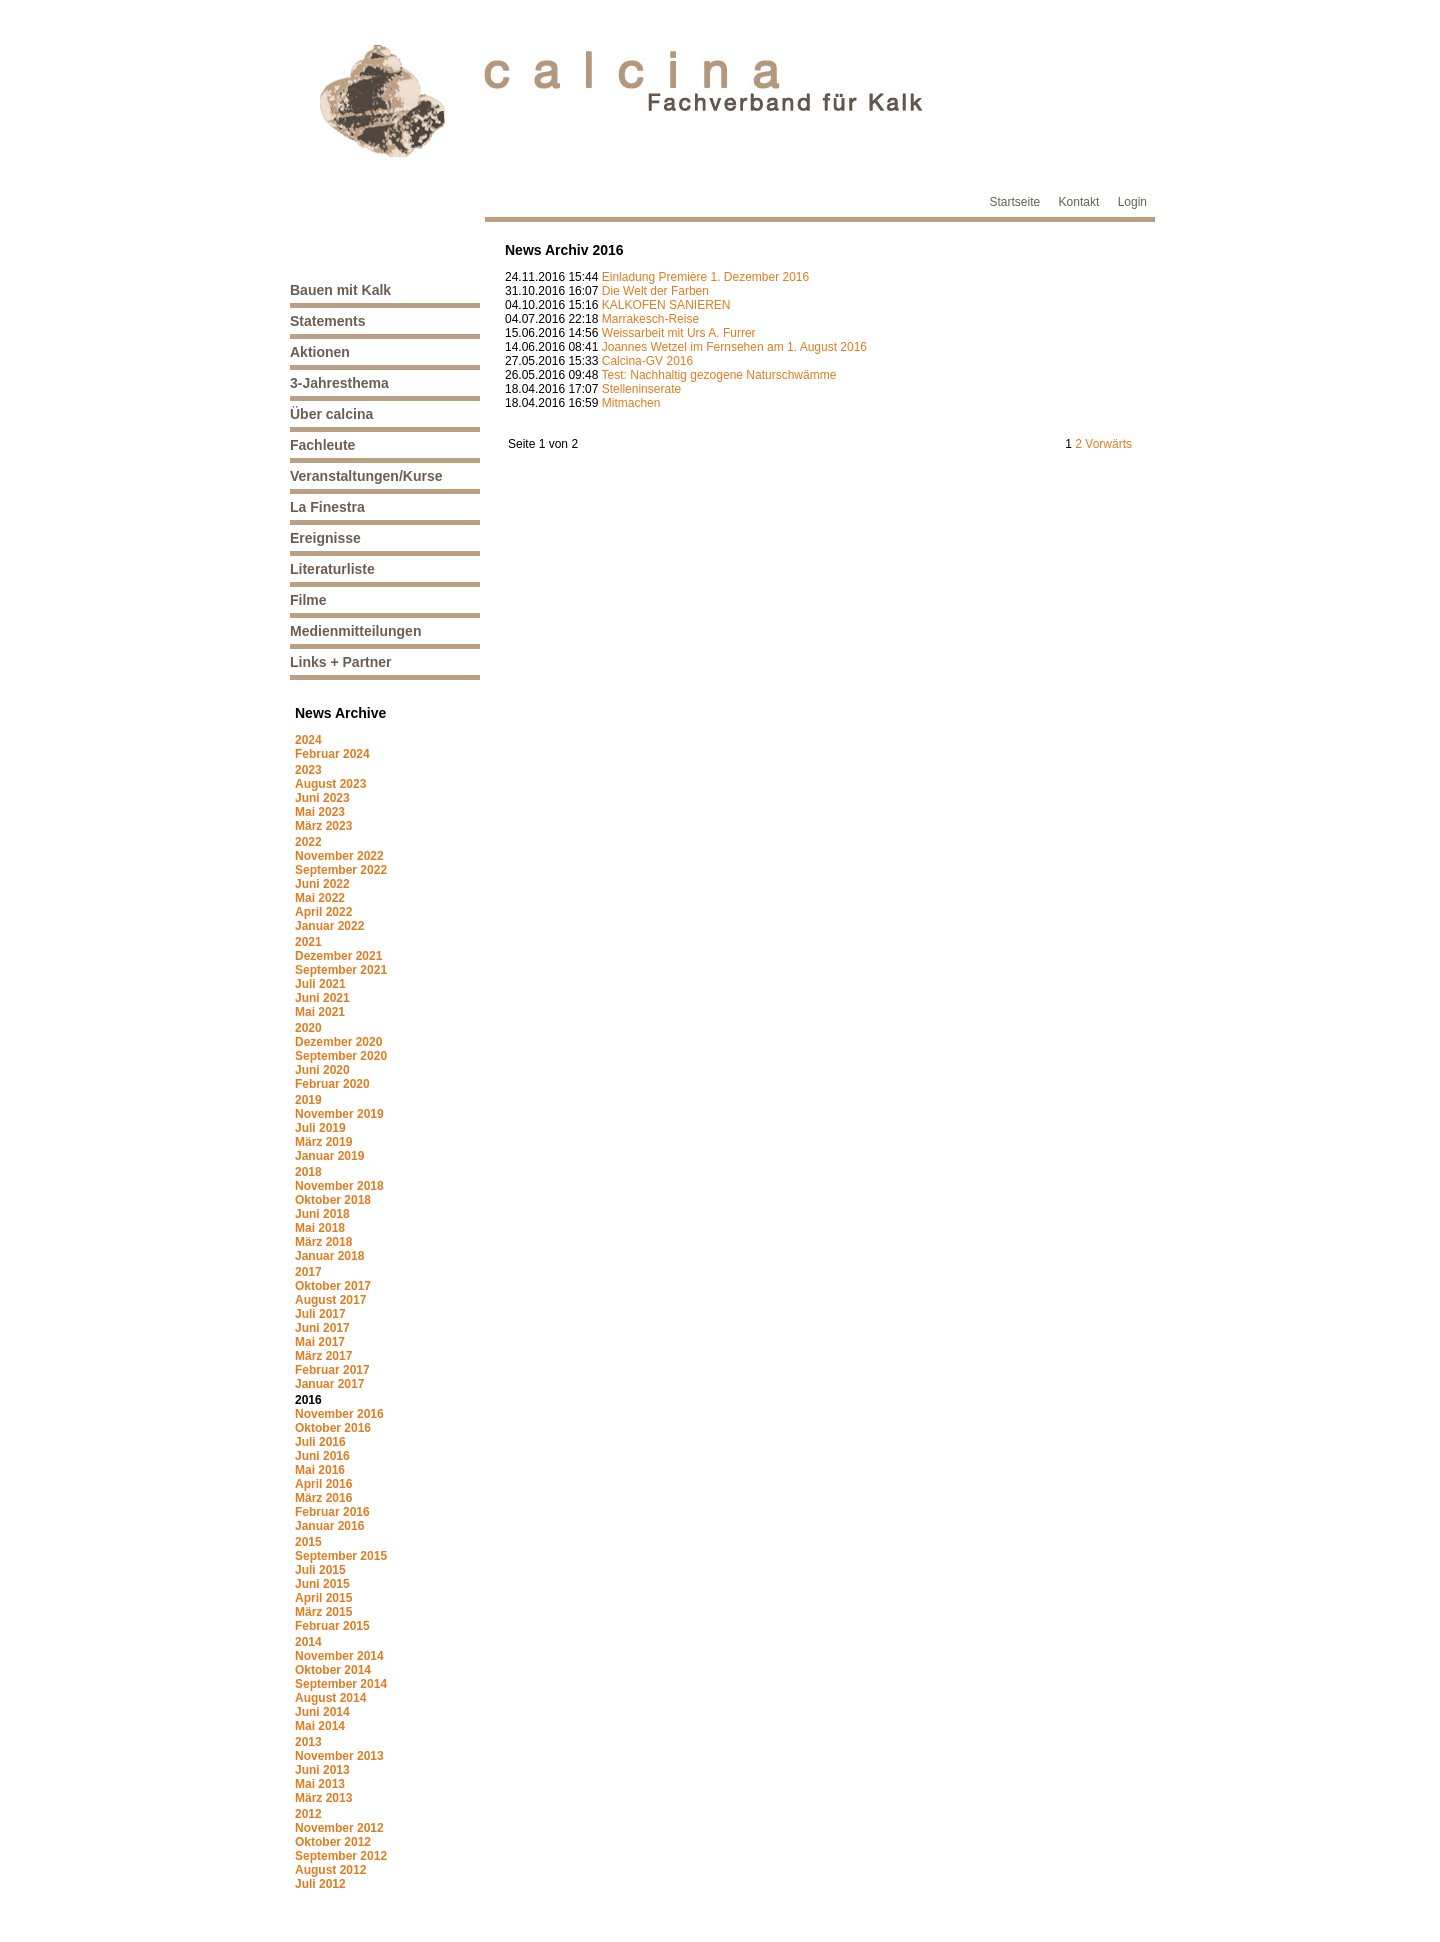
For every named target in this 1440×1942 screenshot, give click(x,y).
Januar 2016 (329, 1526)
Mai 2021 (320, 1012)
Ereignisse (325, 538)
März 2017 (323, 1356)
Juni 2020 (322, 1070)
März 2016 (323, 1498)
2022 (308, 842)
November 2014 (339, 1656)
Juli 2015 (320, 1570)
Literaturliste (332, 569)
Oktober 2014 (333, 1670)
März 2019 (323, 1142)
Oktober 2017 (333, 1286)
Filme (308, 600)
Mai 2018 (320, 1228)
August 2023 (330, 784)
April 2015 (323, 1598)
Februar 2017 (332, 1370)
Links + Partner (341, 662)
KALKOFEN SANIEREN (666, 305)
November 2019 (339, 1114)
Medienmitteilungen (355, 631)
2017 (308, 1272)
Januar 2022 (329, 926)
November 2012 (339, 1828)
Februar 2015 (332, 1626)
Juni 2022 (322, 884)
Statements (327, 321)
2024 (308, 740)
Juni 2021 (322, 998)
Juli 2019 (320, 1128)
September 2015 (341, 1556)
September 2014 (341, 1684)
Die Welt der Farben (655, 291)
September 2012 (341, 1856)
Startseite (1015, 202)
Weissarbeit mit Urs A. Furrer (679, 333)
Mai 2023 (320, 812)
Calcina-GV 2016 (647, 361)
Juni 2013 (322, 1770)
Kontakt (1079, 202)
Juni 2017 (322, 1328)
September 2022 (341, 870)
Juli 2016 (320, 1442)
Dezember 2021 (338, 956)
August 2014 (330, 1698)
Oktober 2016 (333, 1428)
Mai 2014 (320, 1726)
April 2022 (323, 912)
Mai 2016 (320, 1470)
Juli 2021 (320, 984)
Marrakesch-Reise (650, 319)
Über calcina (331, 414)
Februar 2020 (332, 1084)
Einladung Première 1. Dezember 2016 (705, 277)
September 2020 (341, 1056)
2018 (308, 1172)
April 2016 (323, 1484)
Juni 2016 (322, 1456)
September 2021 (341, 970)
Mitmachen (631, 403)
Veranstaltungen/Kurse (366, 476)
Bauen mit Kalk (340, 290)
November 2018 (339, 1186)
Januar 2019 (329, 1156)
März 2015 (323, 1612)
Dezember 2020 (338, 1042)
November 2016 (339, 1414)
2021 (308, 942)
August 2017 (330, 1300)
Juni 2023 (322, 798)
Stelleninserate (641, 389)
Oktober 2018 (333, 1200)
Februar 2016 (332, 1512)
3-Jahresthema (339, 383)
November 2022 (339, 856)
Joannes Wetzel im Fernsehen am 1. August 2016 (734, 347)
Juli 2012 (320, 1884)
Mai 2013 (320, 1784)
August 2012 (330, 1870)
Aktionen (320, 352)
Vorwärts (1108, 444)
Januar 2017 (329, 1384)
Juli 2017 (320, 1314)
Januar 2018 (329, 1256)
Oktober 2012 (333, 1842)
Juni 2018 (322, 1214)
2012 (308, 1814)
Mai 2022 (320, 898)
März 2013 (323, 1798)
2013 (308, 1742)
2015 (308, 1542)
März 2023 (323, 826)
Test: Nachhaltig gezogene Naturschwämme (719, 375)
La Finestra (327, 507)
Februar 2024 (332, 754)
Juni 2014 (322, 1712)
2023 (308, 770)
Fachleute (322, 445)
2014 (308, 1642)
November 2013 (339, 1756)
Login (1132, 202)
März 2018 (323, 1242)
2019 (308, 1100)
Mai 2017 (320, 1342)
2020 (308, 1028)
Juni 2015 (322, 1584)
